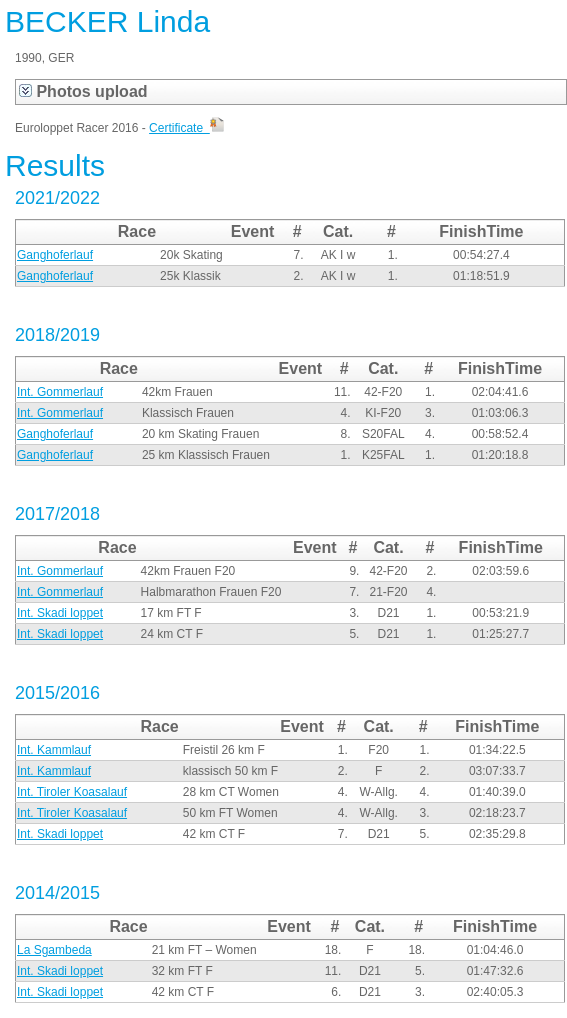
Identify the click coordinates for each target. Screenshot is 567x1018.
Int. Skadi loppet (60, 613)
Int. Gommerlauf (60, 392)
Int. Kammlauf (54, 750)
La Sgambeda (54, 950)
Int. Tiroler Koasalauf (72, 792)
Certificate (186, 128)
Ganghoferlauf (55, 255)
